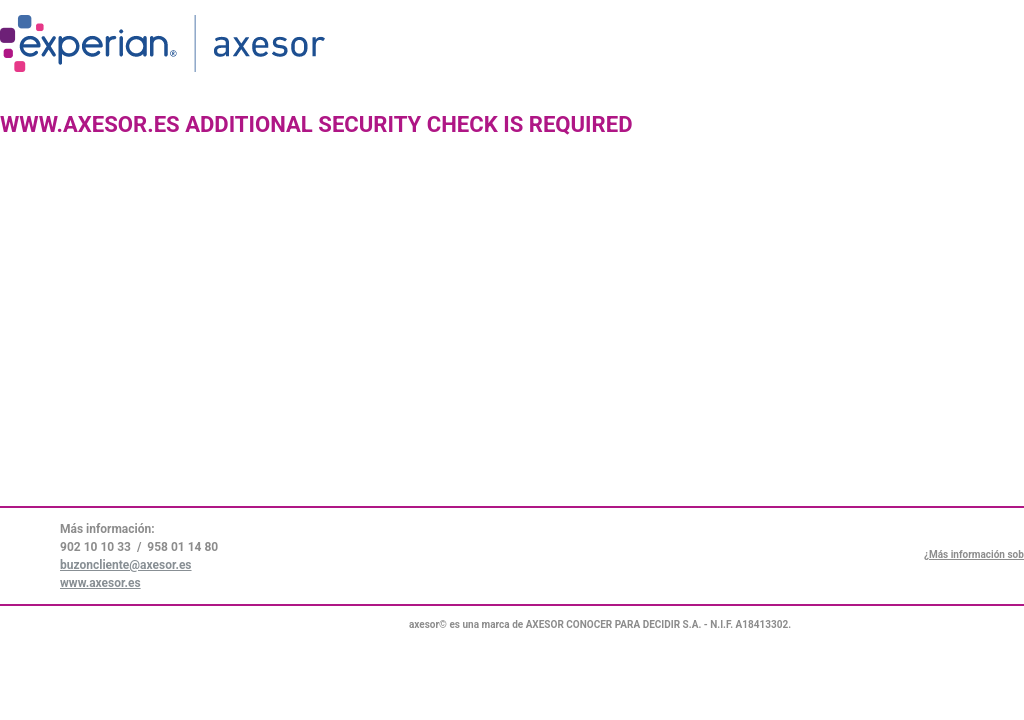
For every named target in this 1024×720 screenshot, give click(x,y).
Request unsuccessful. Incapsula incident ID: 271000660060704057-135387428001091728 (512, 360)
